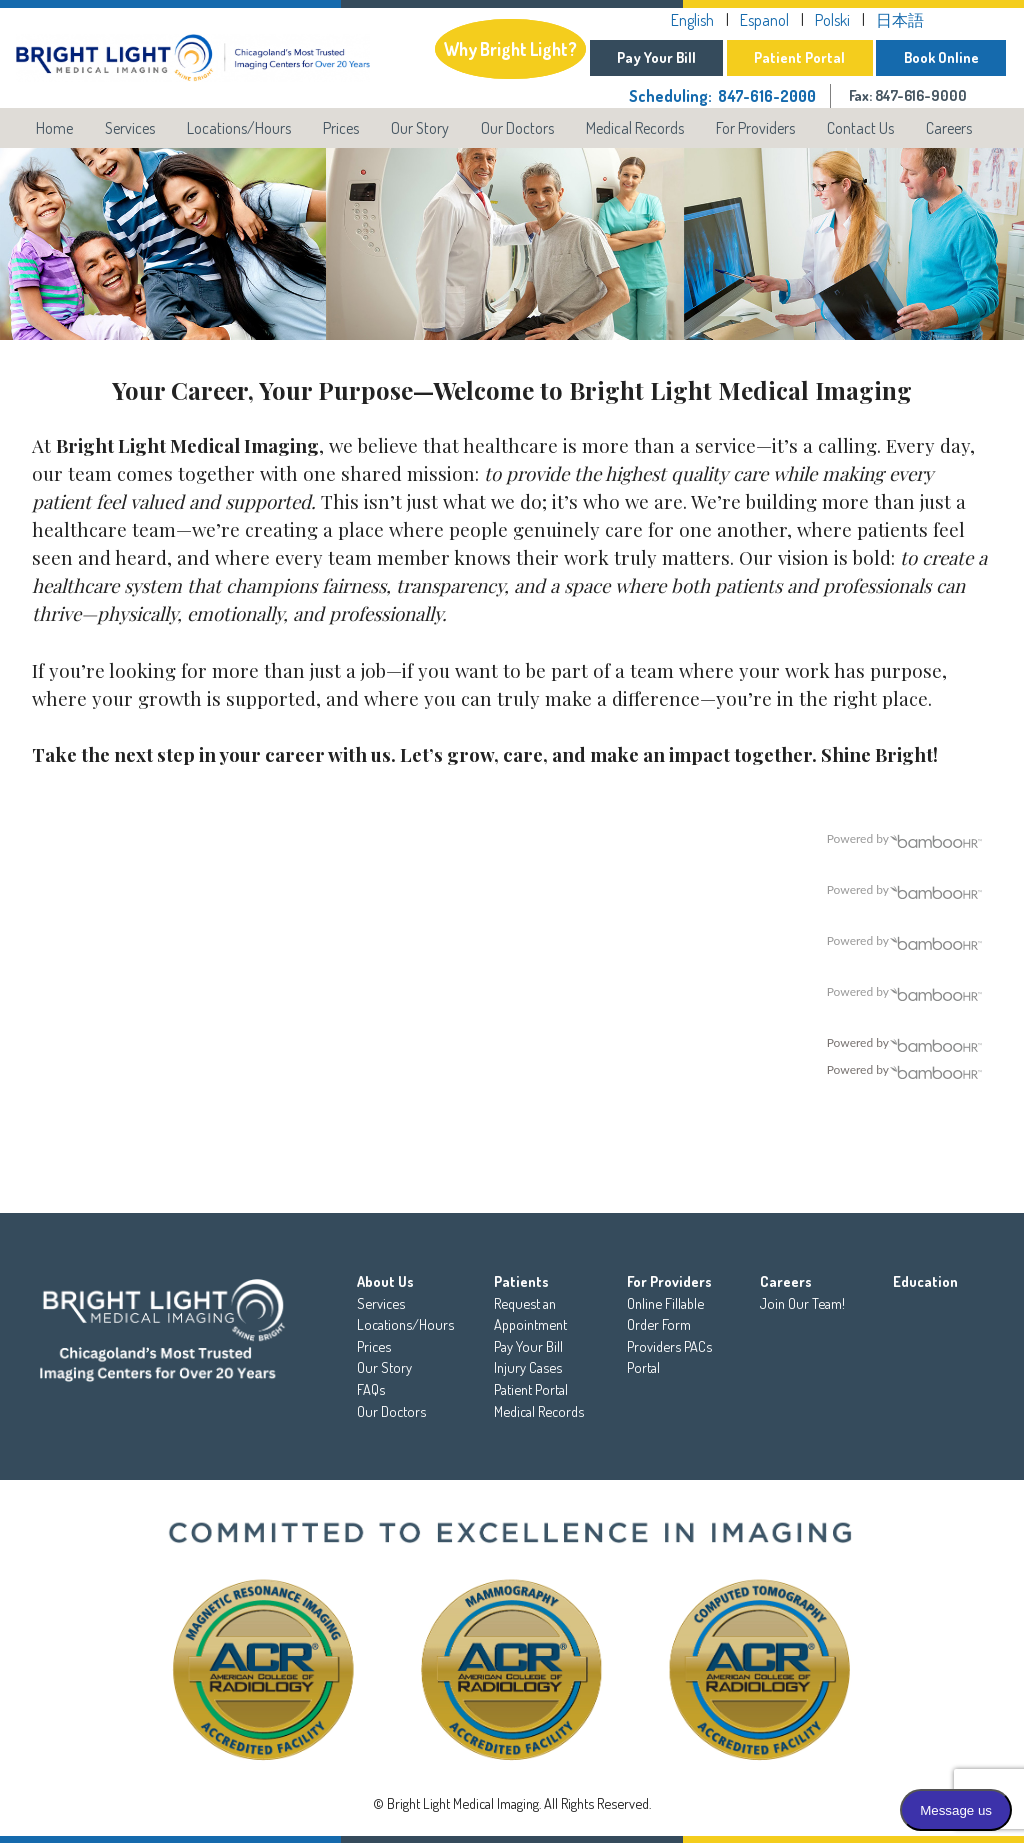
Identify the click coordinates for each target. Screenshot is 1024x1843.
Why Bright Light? (500, 48)
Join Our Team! (802, 1303)
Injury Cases (528, 1367)
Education (925, 1281)
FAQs (371, 1389)
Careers (949, 128)
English (688, 20)
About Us (385, 1281)
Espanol (760, 20)
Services (130, 128)
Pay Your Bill (649, 57)
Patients (521, 1281)
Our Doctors (517, 128)
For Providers (755, 128)
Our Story (420, 128)
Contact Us (860, 128)
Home (54, 128)
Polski (828, 20)
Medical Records (635, 128)
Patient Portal (795, 57)
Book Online (939, 57)
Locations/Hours (239, 128)
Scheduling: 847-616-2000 (717, 96)
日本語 (896, 20)
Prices (341, 128)
